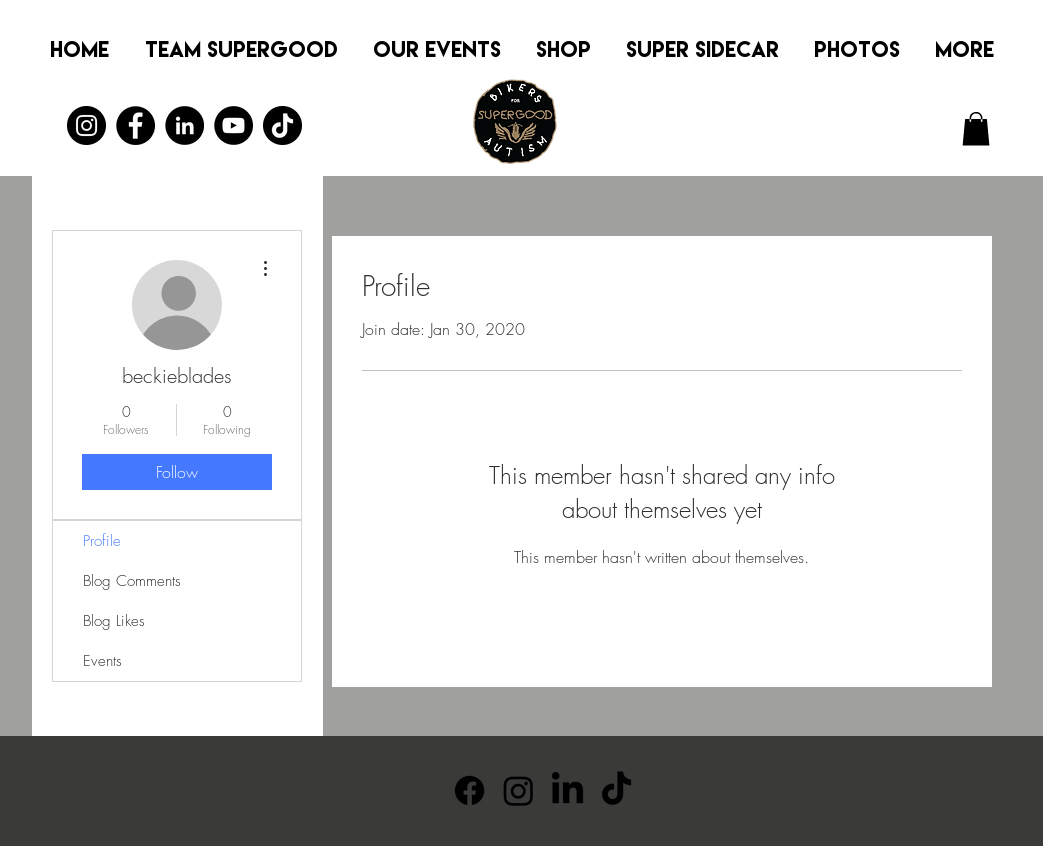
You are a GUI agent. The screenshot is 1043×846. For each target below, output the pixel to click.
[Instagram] (86, 125)
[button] (976, 128)
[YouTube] (233, 125)
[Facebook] (135, 125)
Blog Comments (132, 581)
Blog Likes (114, 621)
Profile (102, 541)
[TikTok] (282, 125)
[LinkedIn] (184, 125)
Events (102, 661)
